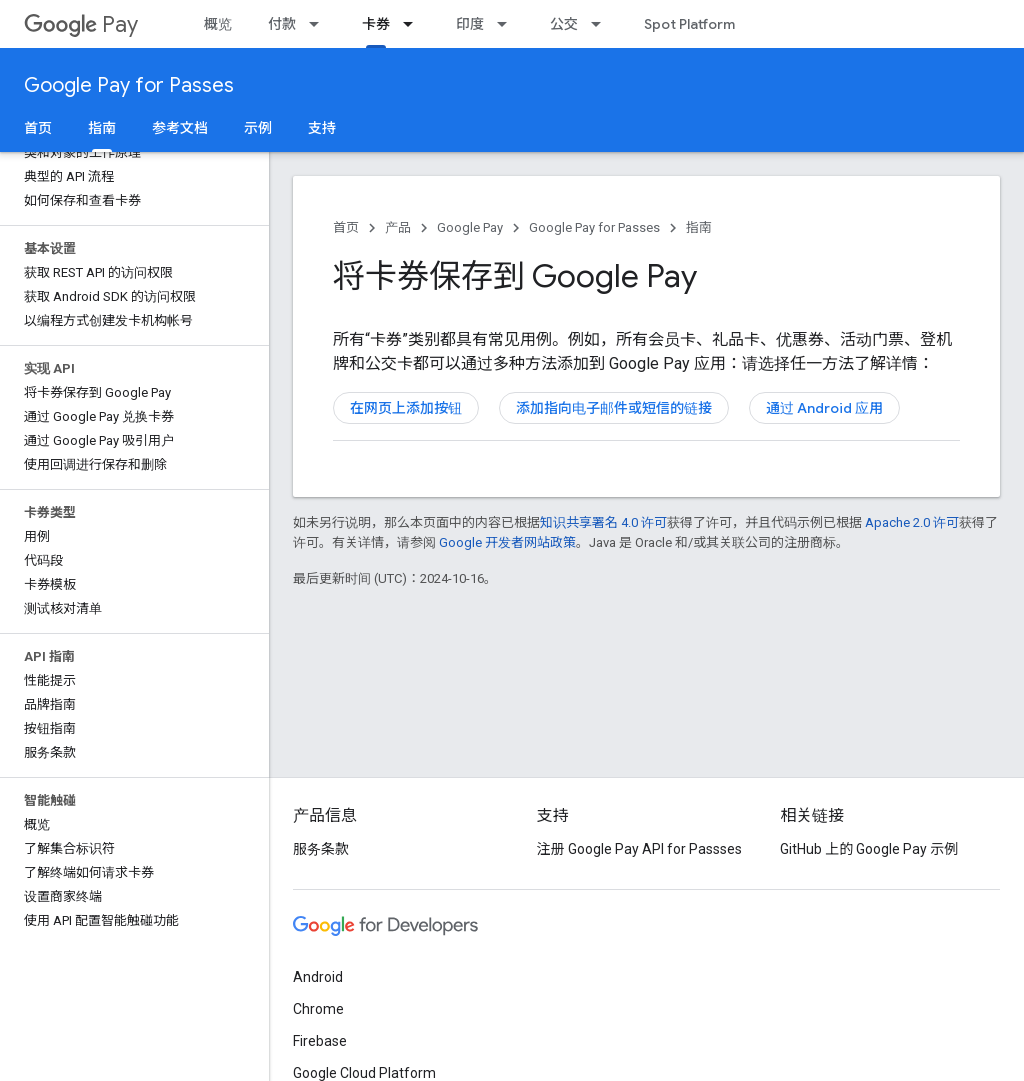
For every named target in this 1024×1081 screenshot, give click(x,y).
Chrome (318, 1009)
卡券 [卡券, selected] (376, 24)
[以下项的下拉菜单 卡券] (414, 24)
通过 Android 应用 (824, 408)
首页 (38, 128)
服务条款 (321, 849)
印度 (470, 24)
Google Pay (470, 227)
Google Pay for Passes (129, 85)
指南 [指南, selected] (102, 128)
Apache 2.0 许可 (912, 522)
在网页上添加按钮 (406, 408)
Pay (81, 24)
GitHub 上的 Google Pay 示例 (869, 849)
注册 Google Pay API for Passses (639, 849)
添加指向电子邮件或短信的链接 (614, 408)
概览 (218, 24)
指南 (699, 227)
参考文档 (180, 128)
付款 (282, 24)
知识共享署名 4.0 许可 (603, 522)
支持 (322, 128)
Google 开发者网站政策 (507, 542)
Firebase (320, 1041)
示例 (258, 128)
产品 (398, 227)
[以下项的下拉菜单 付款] (320, 24)
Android (318, 977)
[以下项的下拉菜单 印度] (508, 24)
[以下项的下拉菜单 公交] (602, 24)
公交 (564, 24)
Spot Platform (689, 24)
